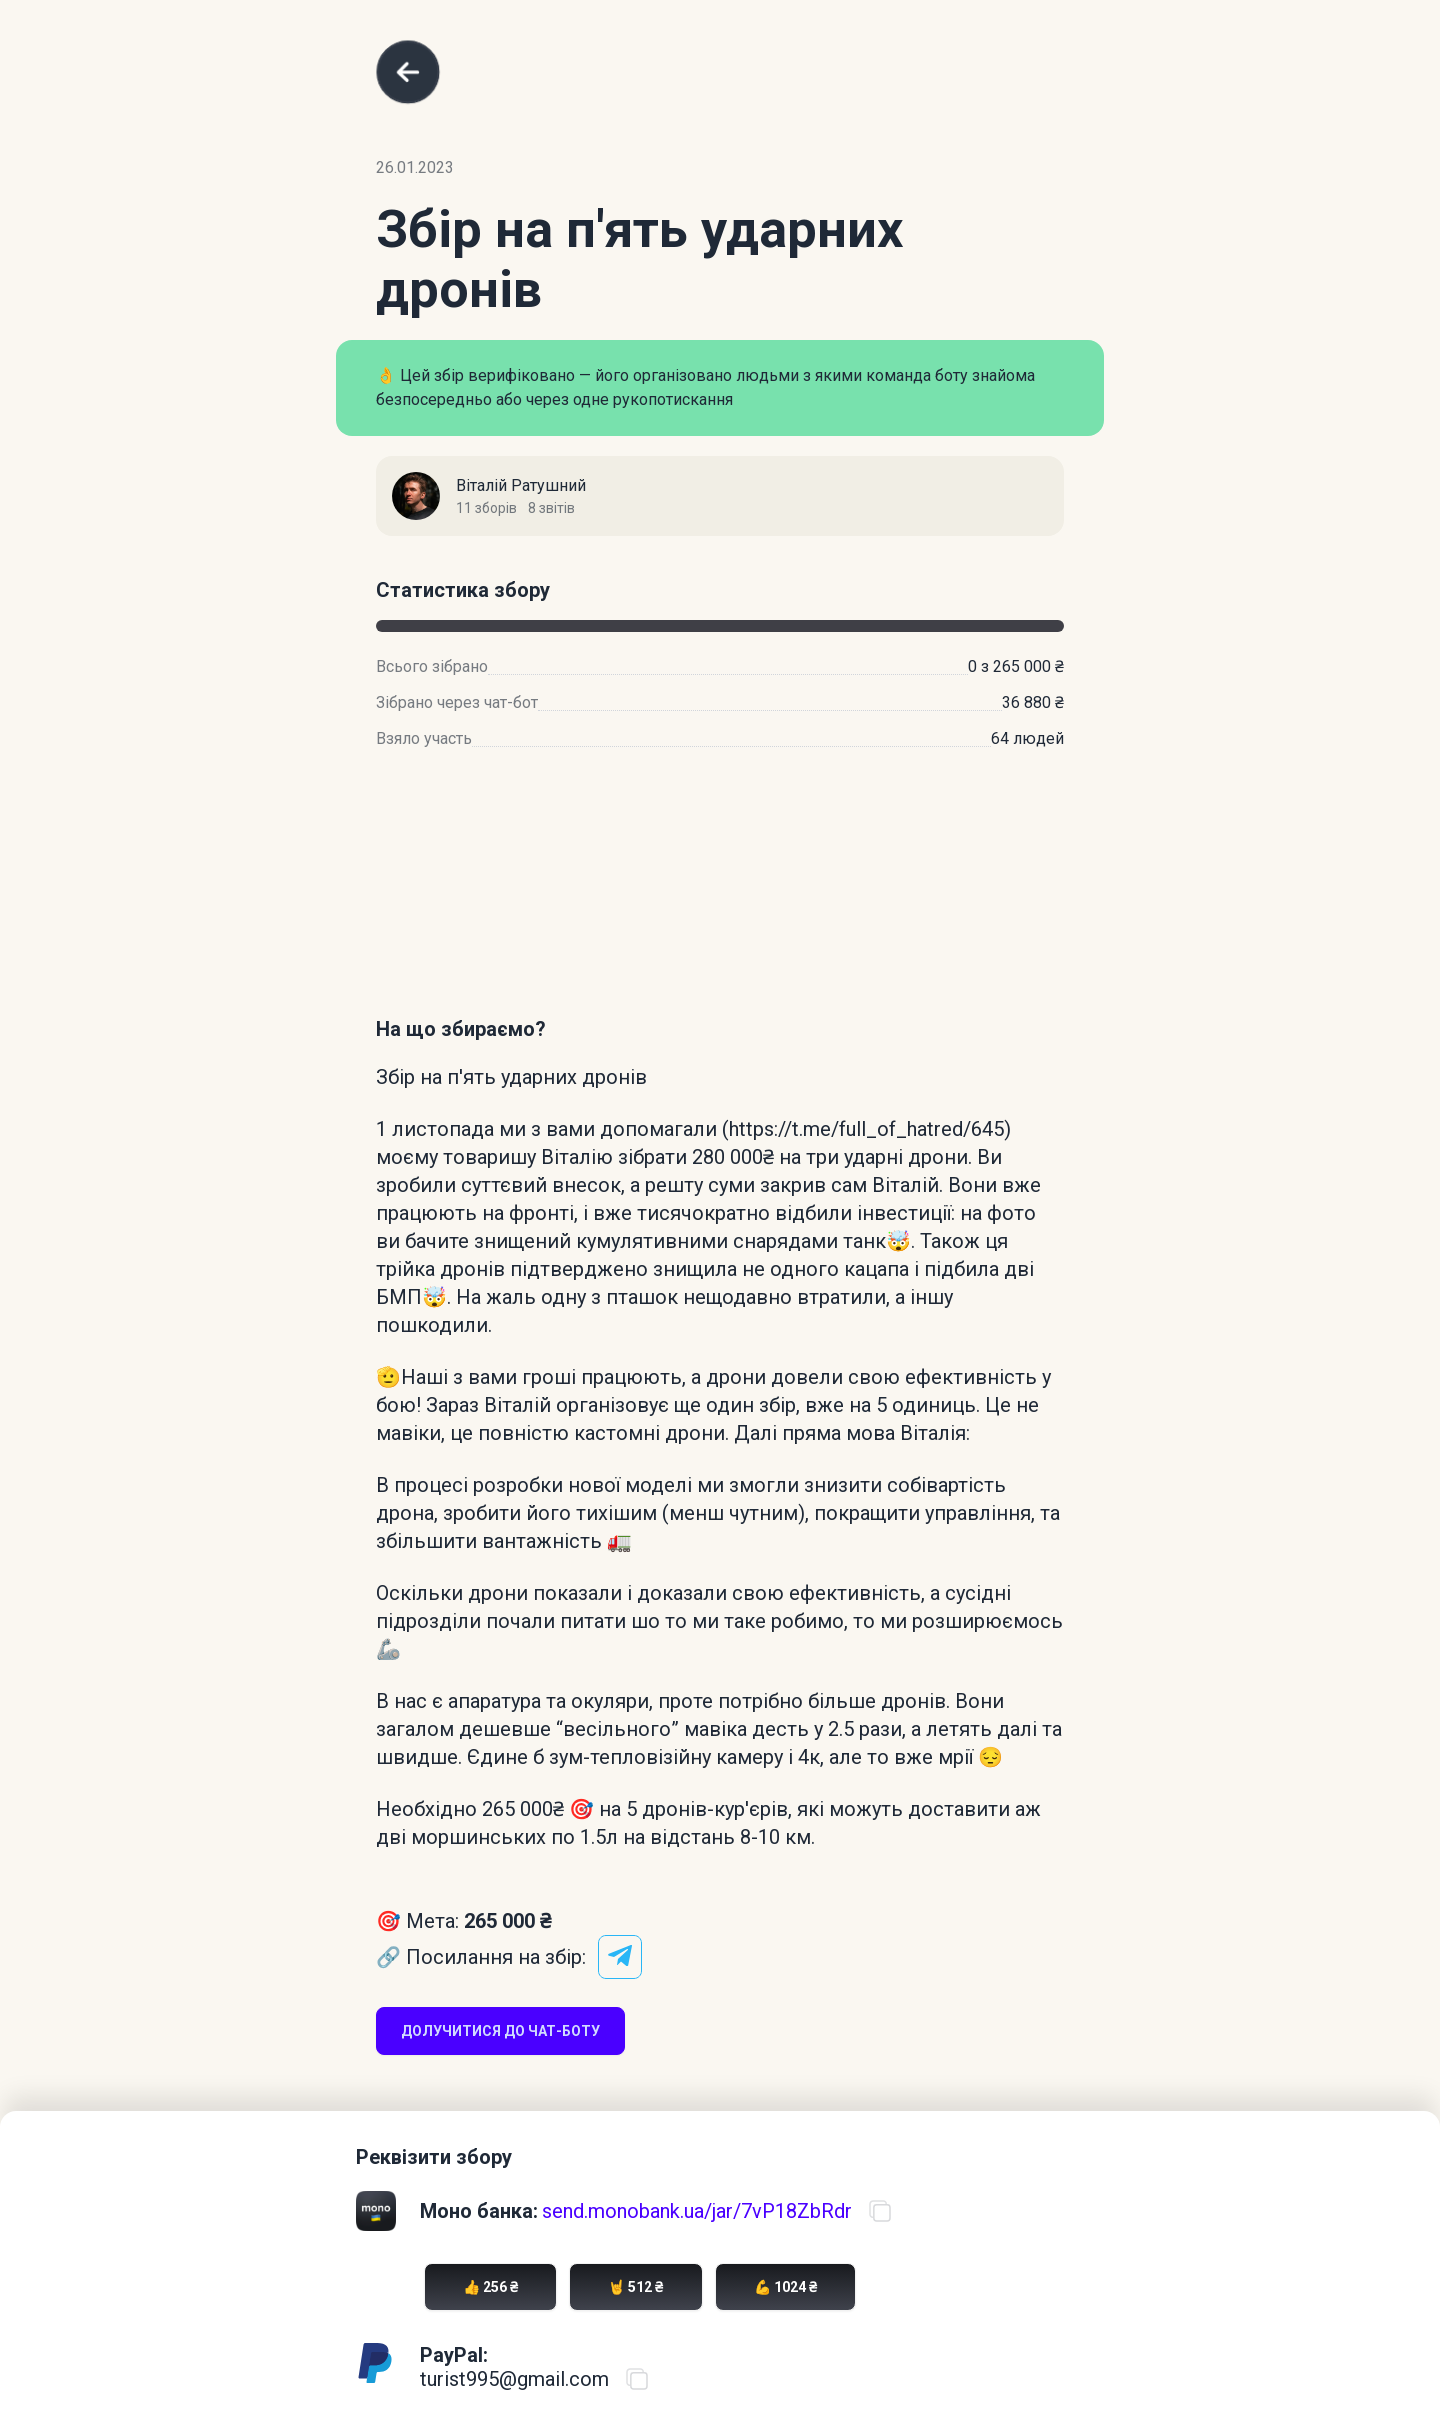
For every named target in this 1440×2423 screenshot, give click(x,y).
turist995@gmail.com (514, 2379)
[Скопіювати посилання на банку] (880, 2211)
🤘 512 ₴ (635, 2287)
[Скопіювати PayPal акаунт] (637, 2379)
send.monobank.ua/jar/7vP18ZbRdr (697, 2211)
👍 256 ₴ (490, 2287)
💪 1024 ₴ (785, 2287)
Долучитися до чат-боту (500, 2031)
